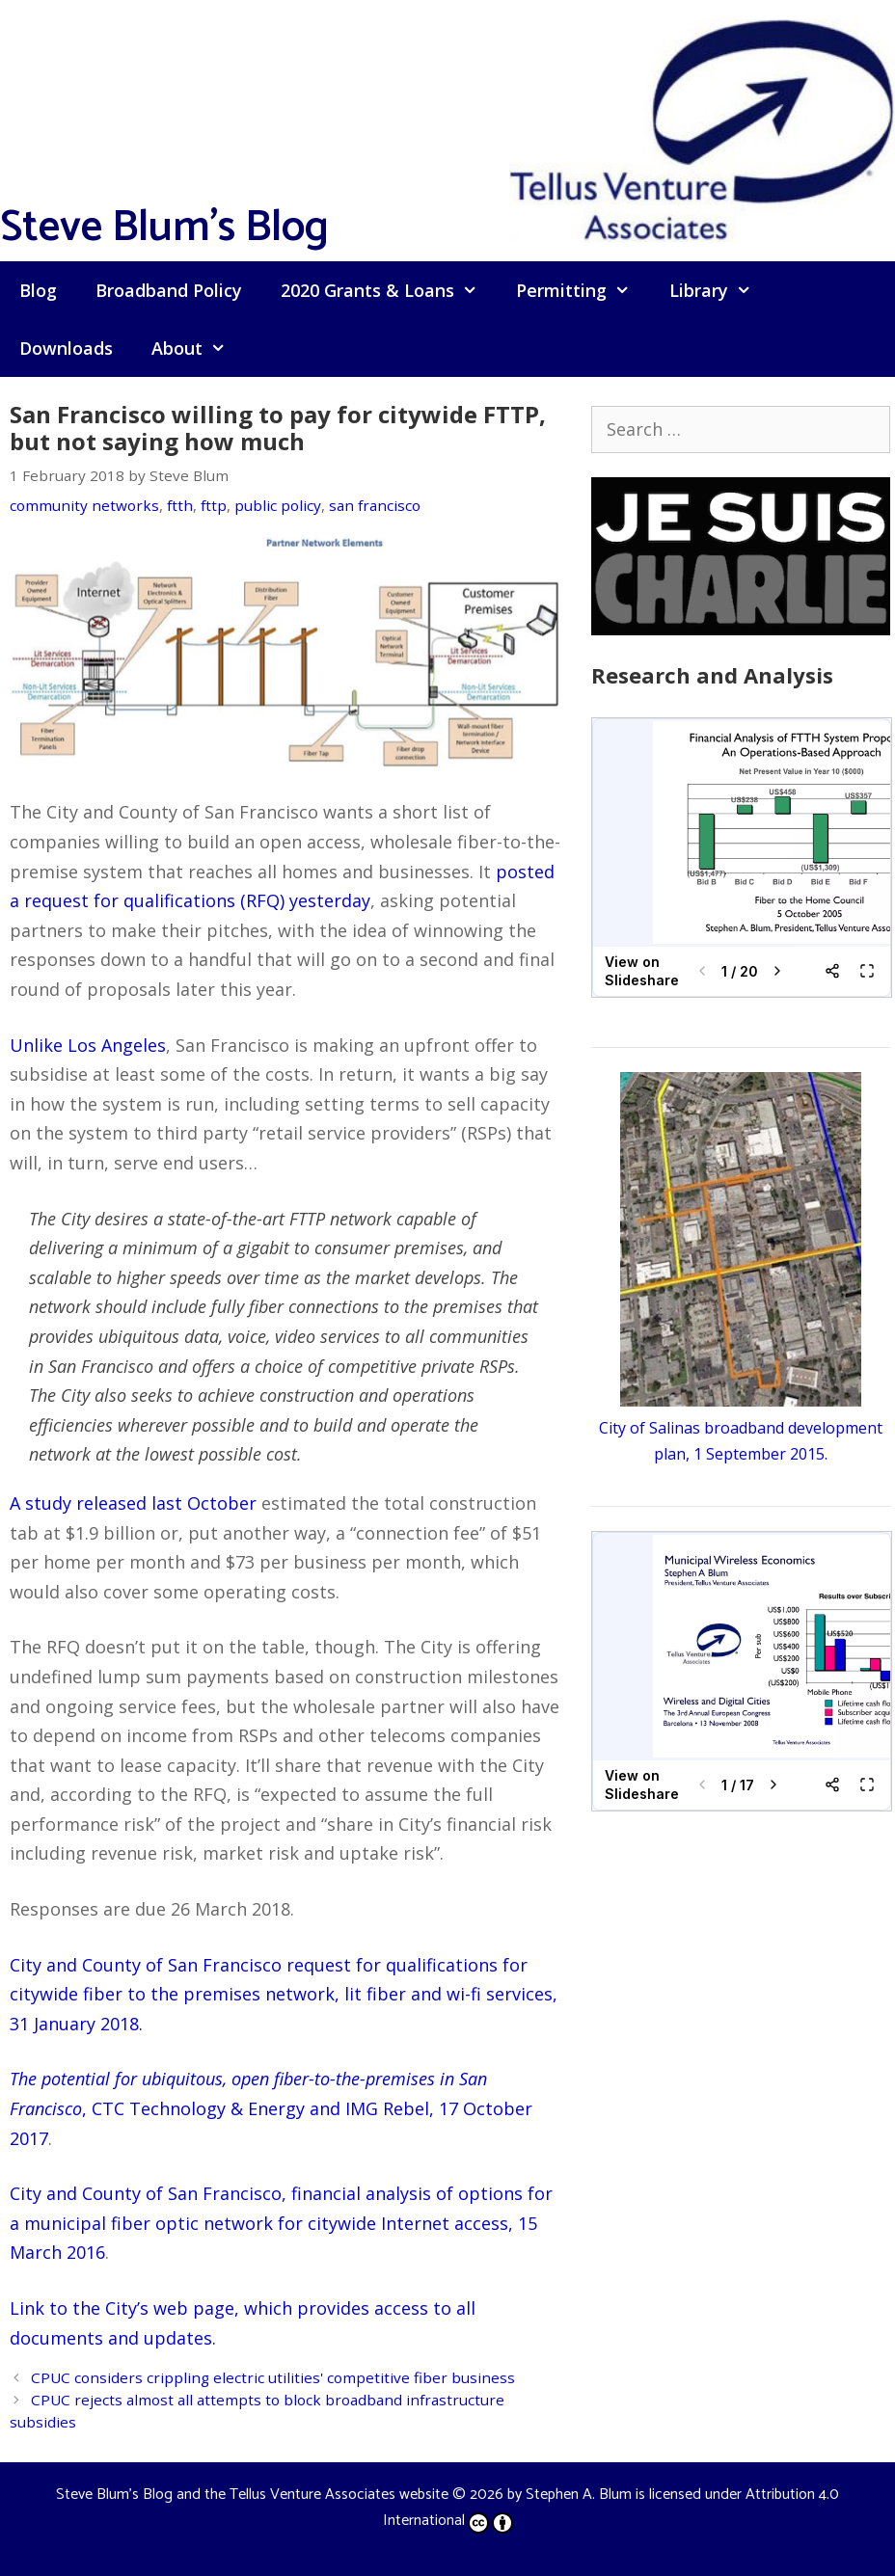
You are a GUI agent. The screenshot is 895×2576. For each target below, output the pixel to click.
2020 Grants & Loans (389, 290)
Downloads (66, 348)
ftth (180, 505)
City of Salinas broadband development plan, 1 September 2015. (740, 1426)
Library (720, 290)
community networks (84, 505)
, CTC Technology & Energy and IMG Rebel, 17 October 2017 (271, 2108)
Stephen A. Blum (579, 2495)
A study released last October (133, 1503)
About (198, 348)
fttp (214, 505)
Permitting (582, 290)
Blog (38, 290)
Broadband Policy (168, 290)
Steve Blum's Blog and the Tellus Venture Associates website (252, 2495)
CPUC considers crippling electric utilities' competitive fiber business (273, 2377)
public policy (277, 505)
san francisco (374, 505)
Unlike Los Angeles (88, 1045)
